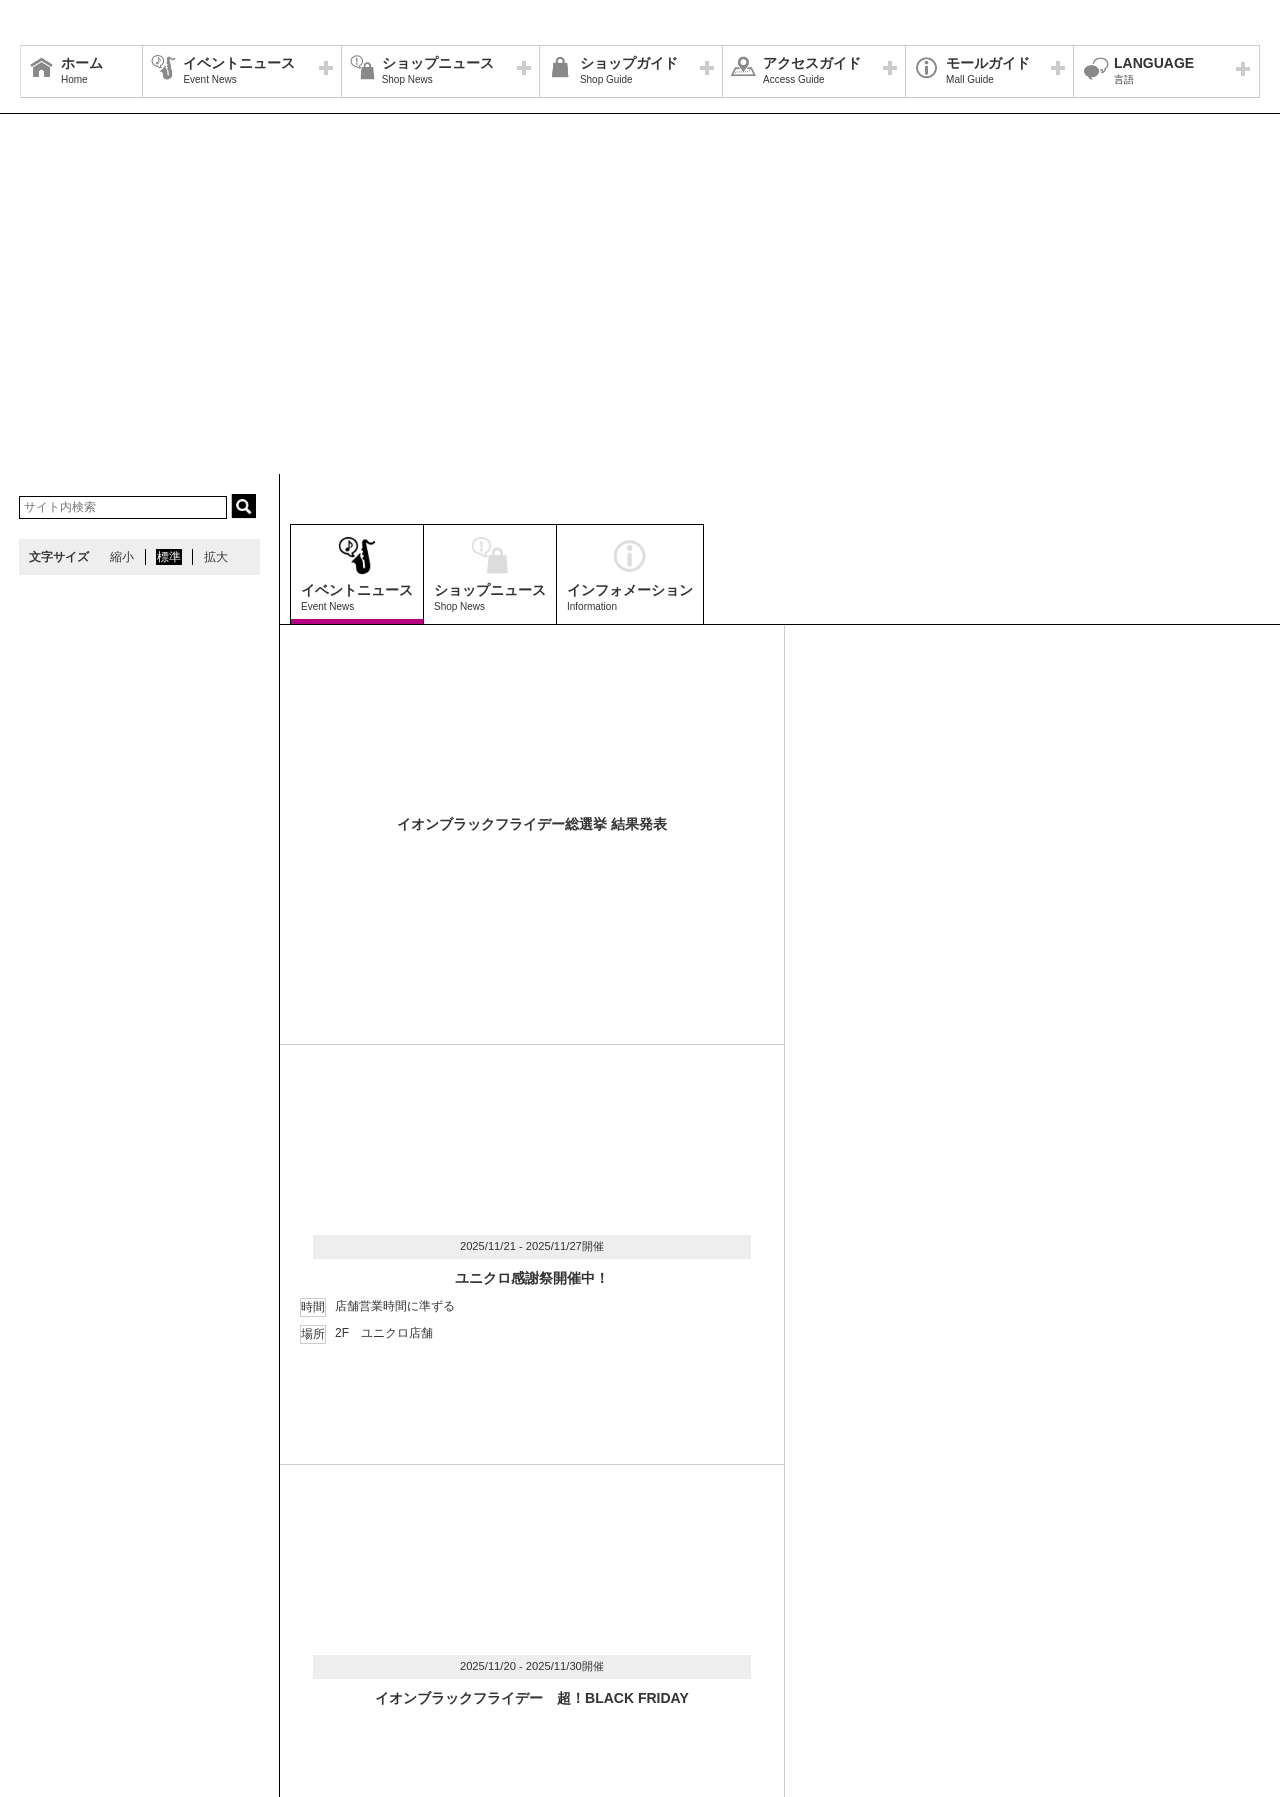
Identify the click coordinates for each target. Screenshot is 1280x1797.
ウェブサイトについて (322, 1633)
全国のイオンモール (85, 1657)
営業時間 (148, 1633)
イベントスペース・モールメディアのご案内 (832, 1633)
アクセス (217, 1633)
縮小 (122, 557)
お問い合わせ (1009, 1633)
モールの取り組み (337, 1657)
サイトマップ (67, 1633)
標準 (169, 557)
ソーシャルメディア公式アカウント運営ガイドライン (547, 1633)
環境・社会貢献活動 (214, 1657)
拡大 (216, 557)
